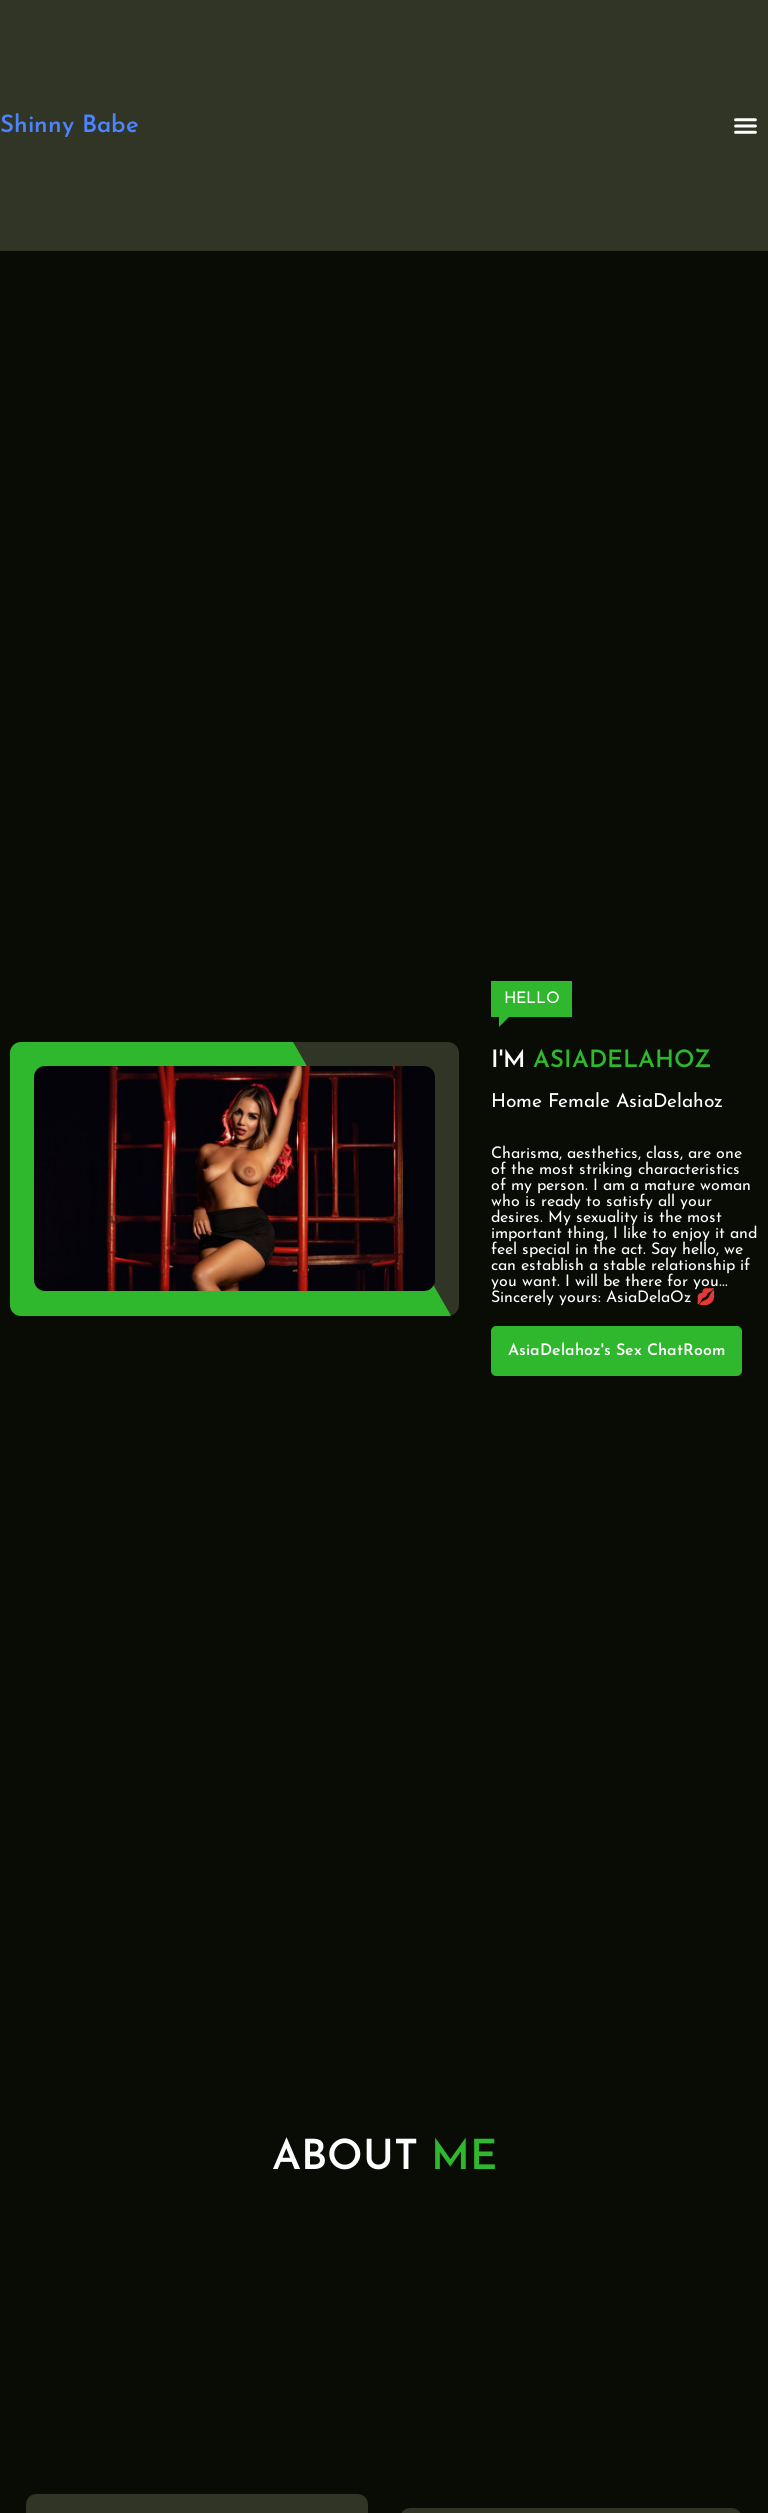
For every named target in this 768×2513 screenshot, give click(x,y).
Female (579, 1102)
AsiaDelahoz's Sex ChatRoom (616, 1351)
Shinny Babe (69, 126)
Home (516, 1102)
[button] (746, 126)
